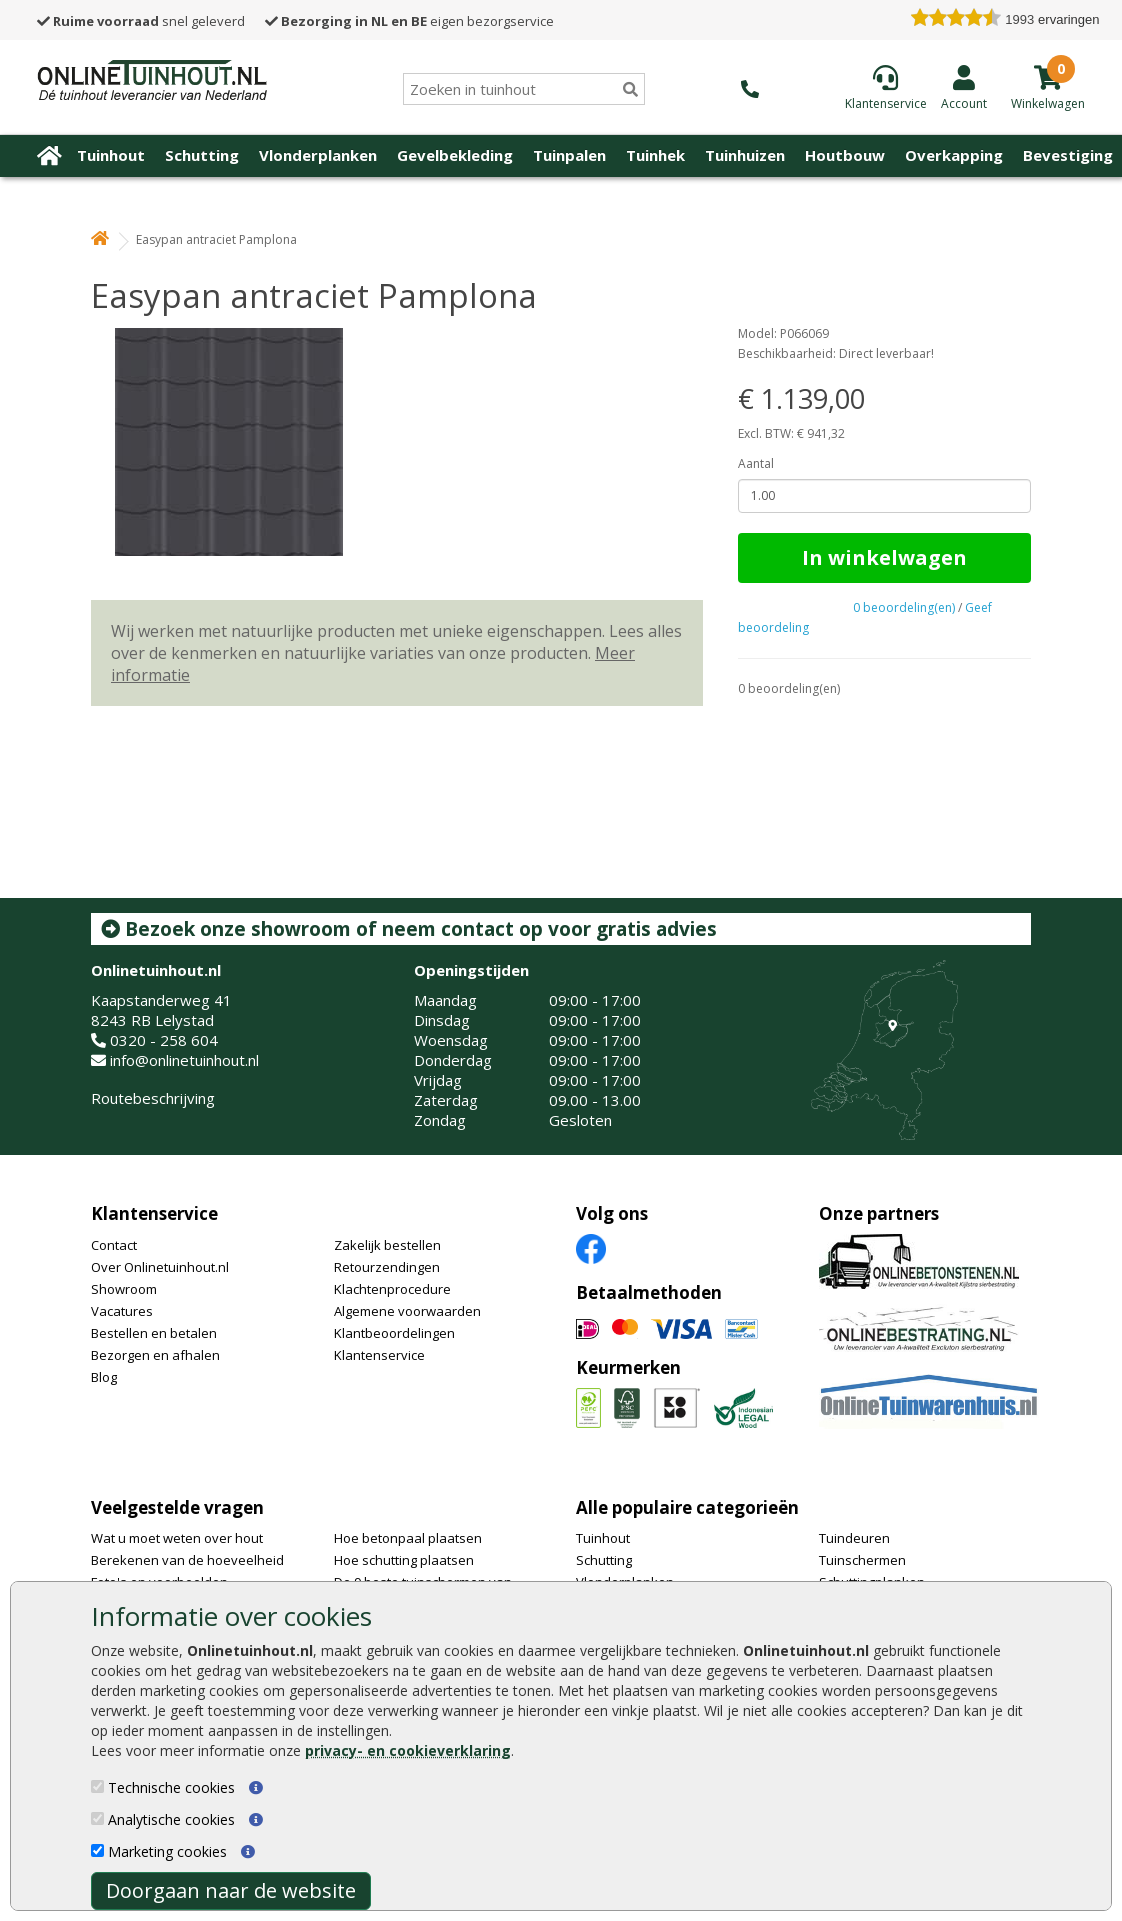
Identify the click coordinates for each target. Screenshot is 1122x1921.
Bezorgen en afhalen (155, 1355)
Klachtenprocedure (392, 1289)
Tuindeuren (854, 1538)
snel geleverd (141, 21)
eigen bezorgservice (409, 21)
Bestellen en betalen (154, 1333)
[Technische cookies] (97, 1786)
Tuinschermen (862, 1560)
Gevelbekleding (455, 155)
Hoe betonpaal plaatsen (408, 1538)
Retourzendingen (387, 1267)
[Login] (964, 87)
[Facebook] (591, 1247)
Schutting (202, 155)
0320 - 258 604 (164, 1040)
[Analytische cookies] (97, 1818)
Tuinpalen (569, 155)
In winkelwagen (884, 557)
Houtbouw (845, 155)
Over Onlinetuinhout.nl (160, 1267)
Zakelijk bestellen (387, 1245)
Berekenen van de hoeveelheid (187, 1560)
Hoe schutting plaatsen (404, 1560)
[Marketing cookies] (97, 1850)
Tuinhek (655, 155)
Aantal (756, 463)
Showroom (124, 1289)
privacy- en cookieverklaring (408, 1750)
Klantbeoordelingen (394, 1333)
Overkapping (954, 155)
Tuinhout (111, 155)
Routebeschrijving (153, 1098)
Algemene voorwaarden (407, 1311)
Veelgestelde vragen (177, 1507)
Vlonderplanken (318, 155)
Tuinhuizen (745, 155)
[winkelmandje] (1048, 102)
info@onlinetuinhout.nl (184, 1060)
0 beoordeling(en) (904, 607)
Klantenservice (154, 1213)
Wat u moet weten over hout (177, 1538)
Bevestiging (1068, 155)
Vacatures (122, 1311)
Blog (104, 1377)
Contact (114, 1245)
